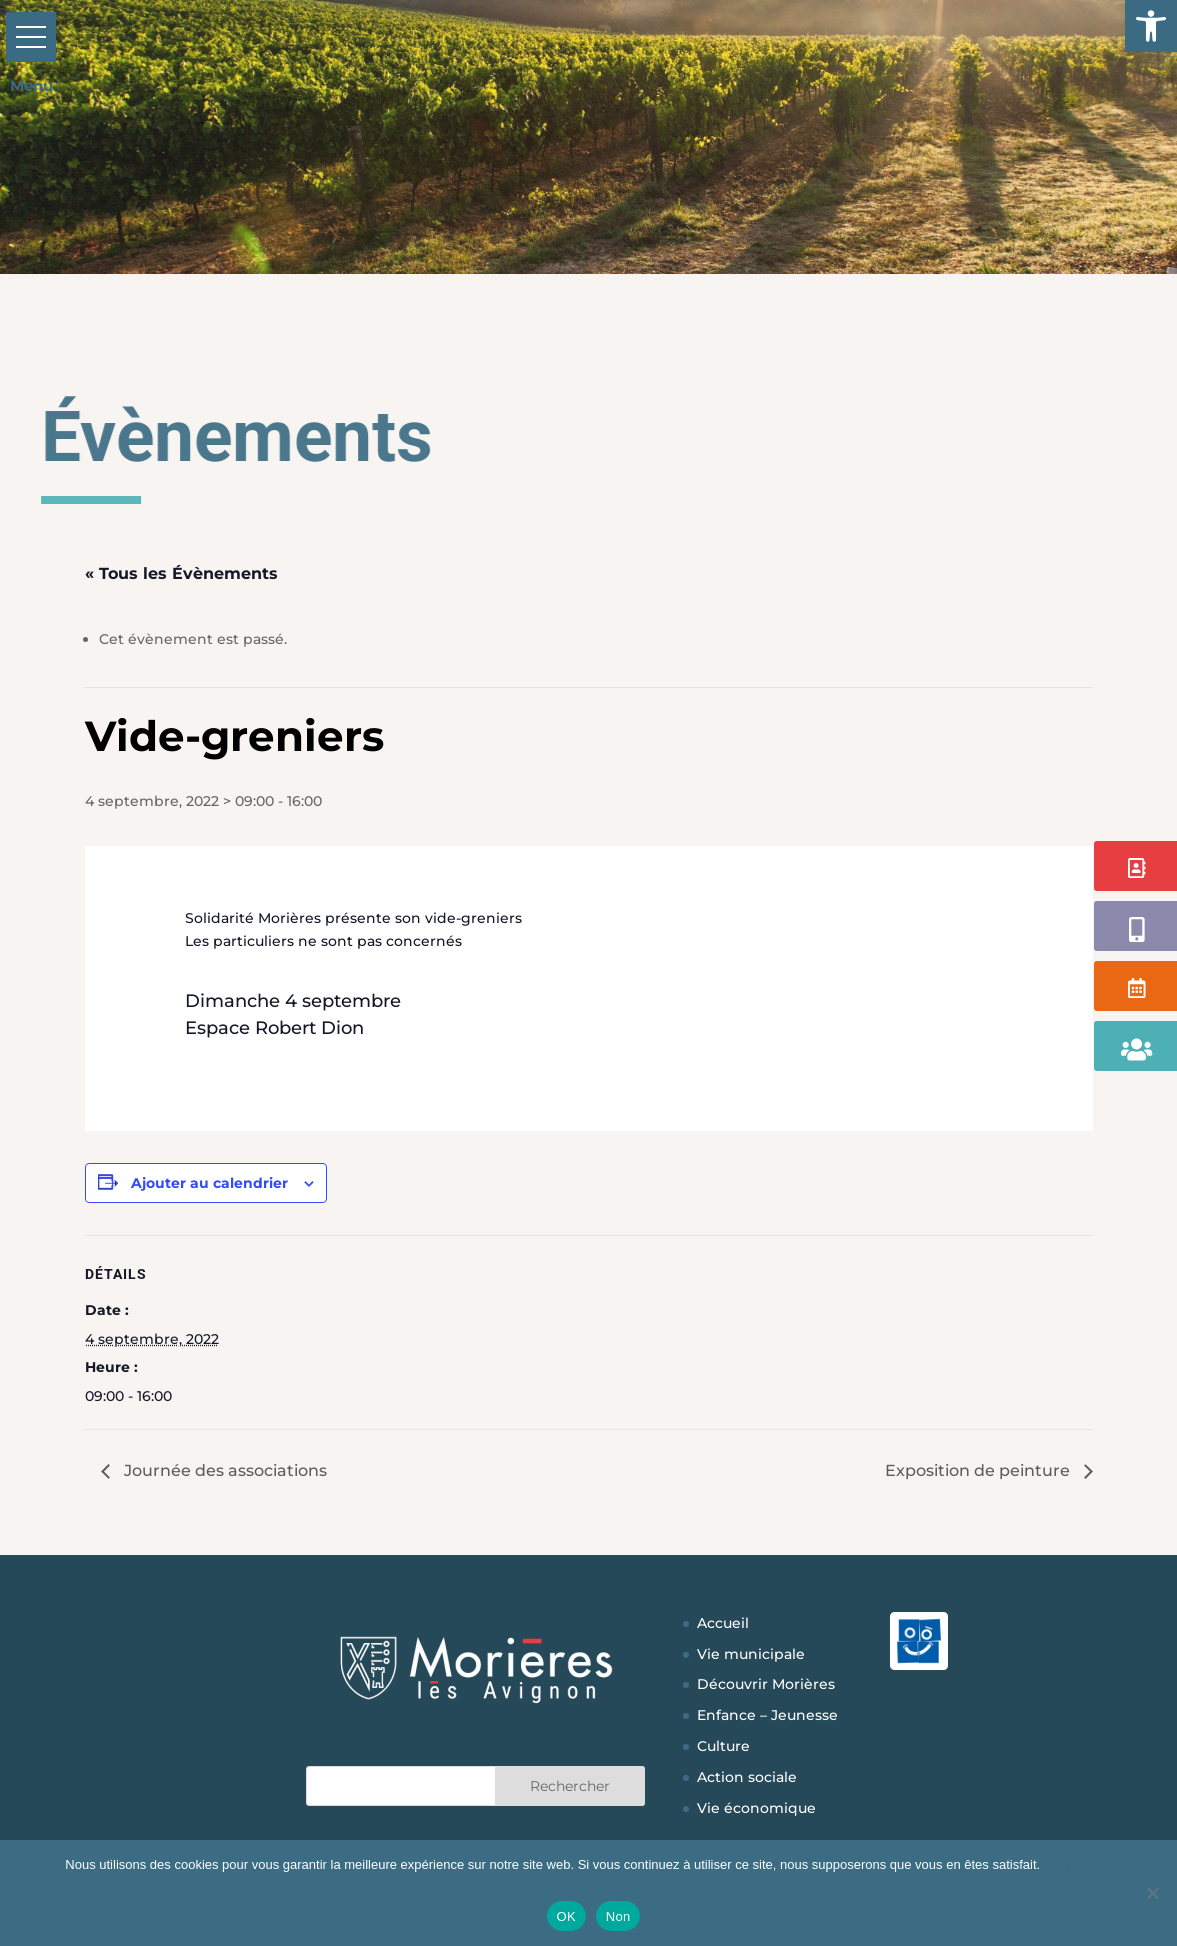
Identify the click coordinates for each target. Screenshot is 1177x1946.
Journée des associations (223, 1470)
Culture (723, 1746)
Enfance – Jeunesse (767, 1715)
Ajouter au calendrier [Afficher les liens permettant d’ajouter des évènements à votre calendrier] (209, 1183)
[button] (1151, 26)
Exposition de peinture (979, 1470)
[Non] (1152, 1893)
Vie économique (756, 1808)
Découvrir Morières (766, 1684)
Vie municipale (751, 1654)
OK (566, 1916)
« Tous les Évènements (181, 573)
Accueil (723, 1623)
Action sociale (747, 1777)
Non (618, 1916)
